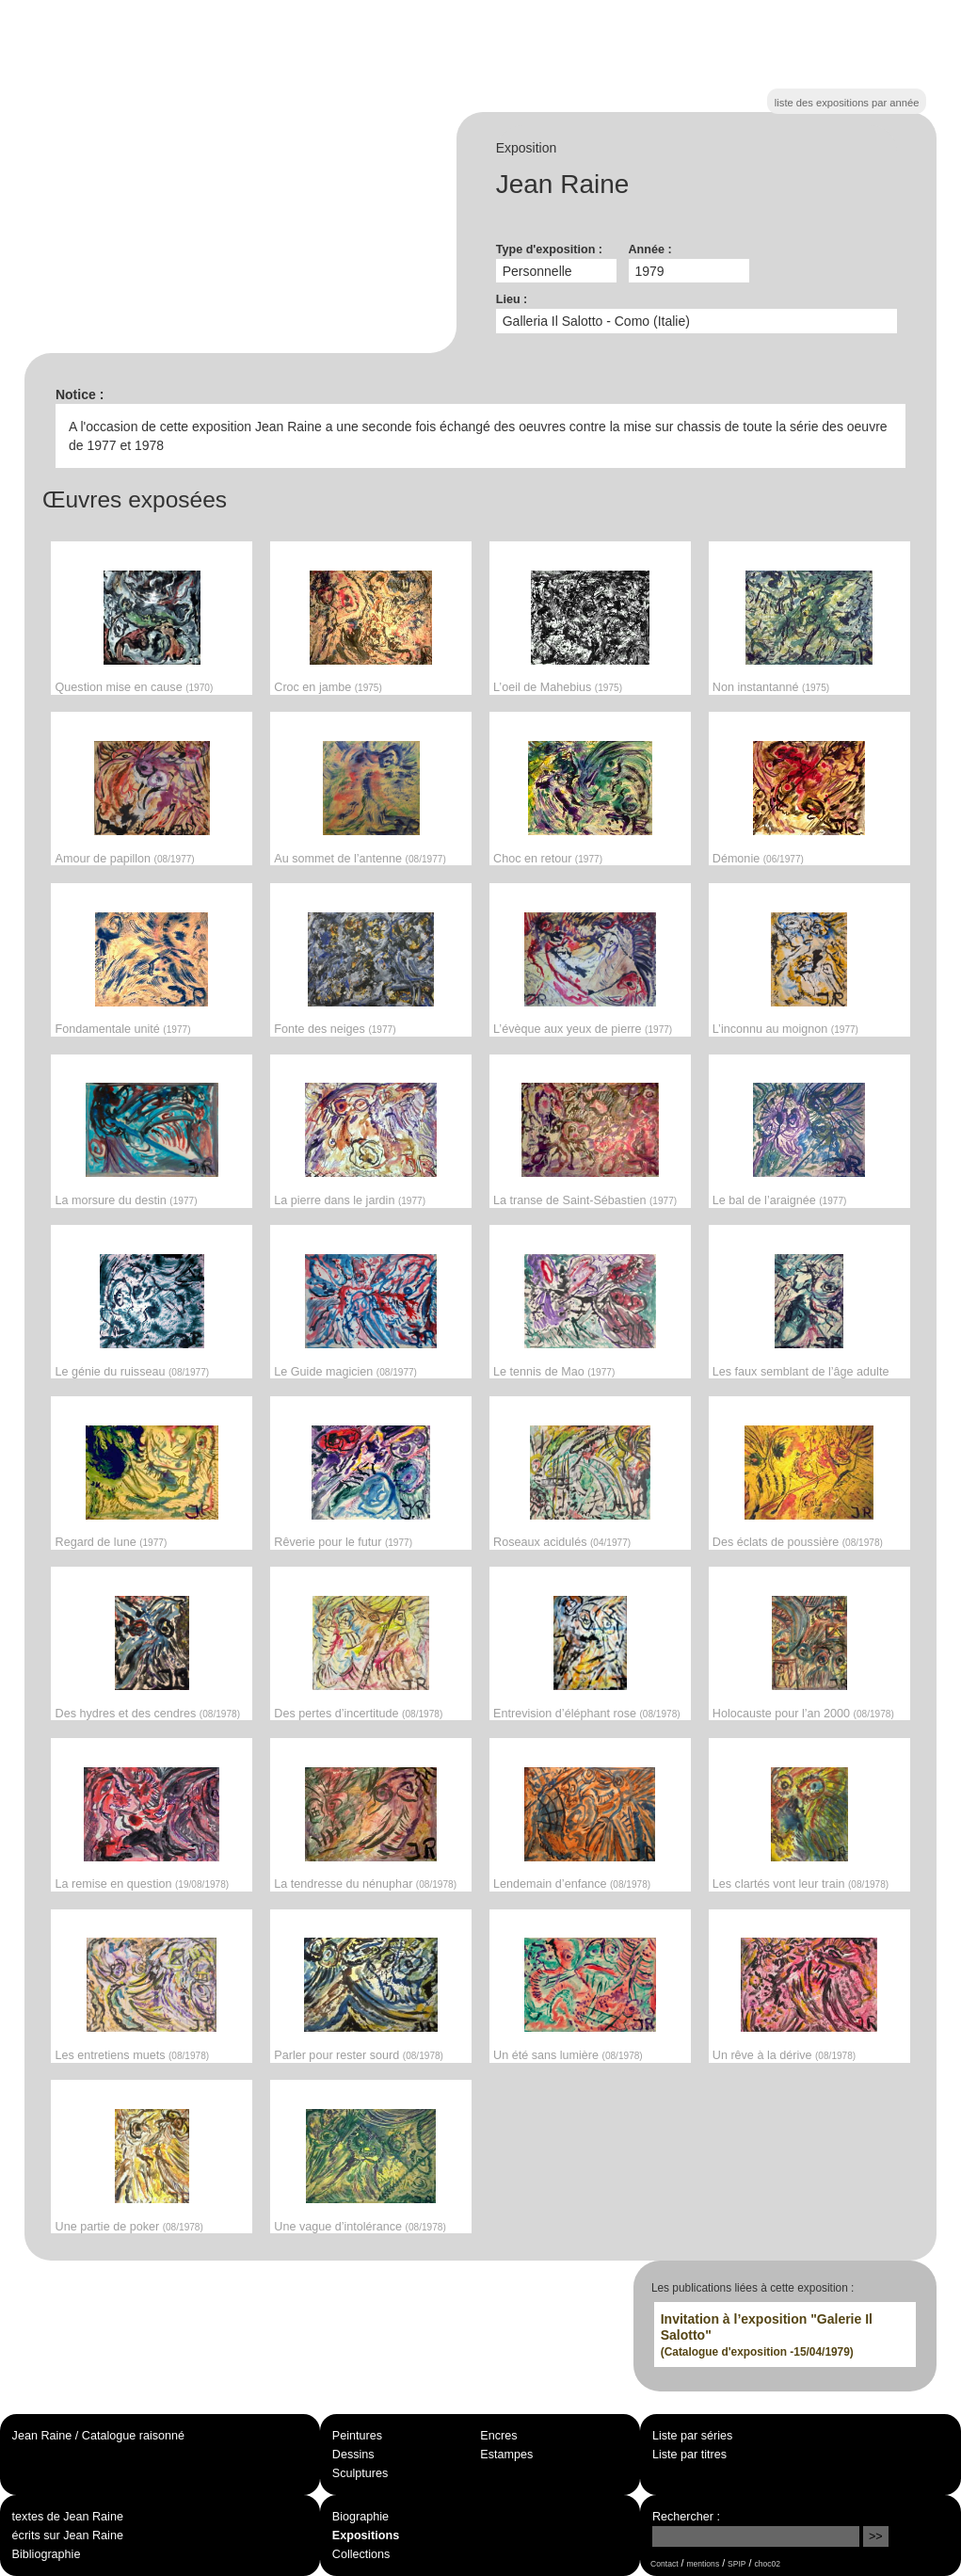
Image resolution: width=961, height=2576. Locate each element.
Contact (664, 2563)
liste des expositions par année (847, 102)
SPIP (736, 2563)
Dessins (353, 2454)
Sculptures (360, 2473)
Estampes (506, 2454)
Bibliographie (46, 2554)
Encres (498, 2435)
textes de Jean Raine (67, 2516)
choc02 (767, 2563)
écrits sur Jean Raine (67, 2535)
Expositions (365, 2535)
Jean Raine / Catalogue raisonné (98, 2435)
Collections (361, 2554)
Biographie (360, 2516)
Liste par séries (692, 2435)
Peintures (357, 2435)
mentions (702, 2563)
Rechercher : (686, 2516)
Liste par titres (689, 2454)
